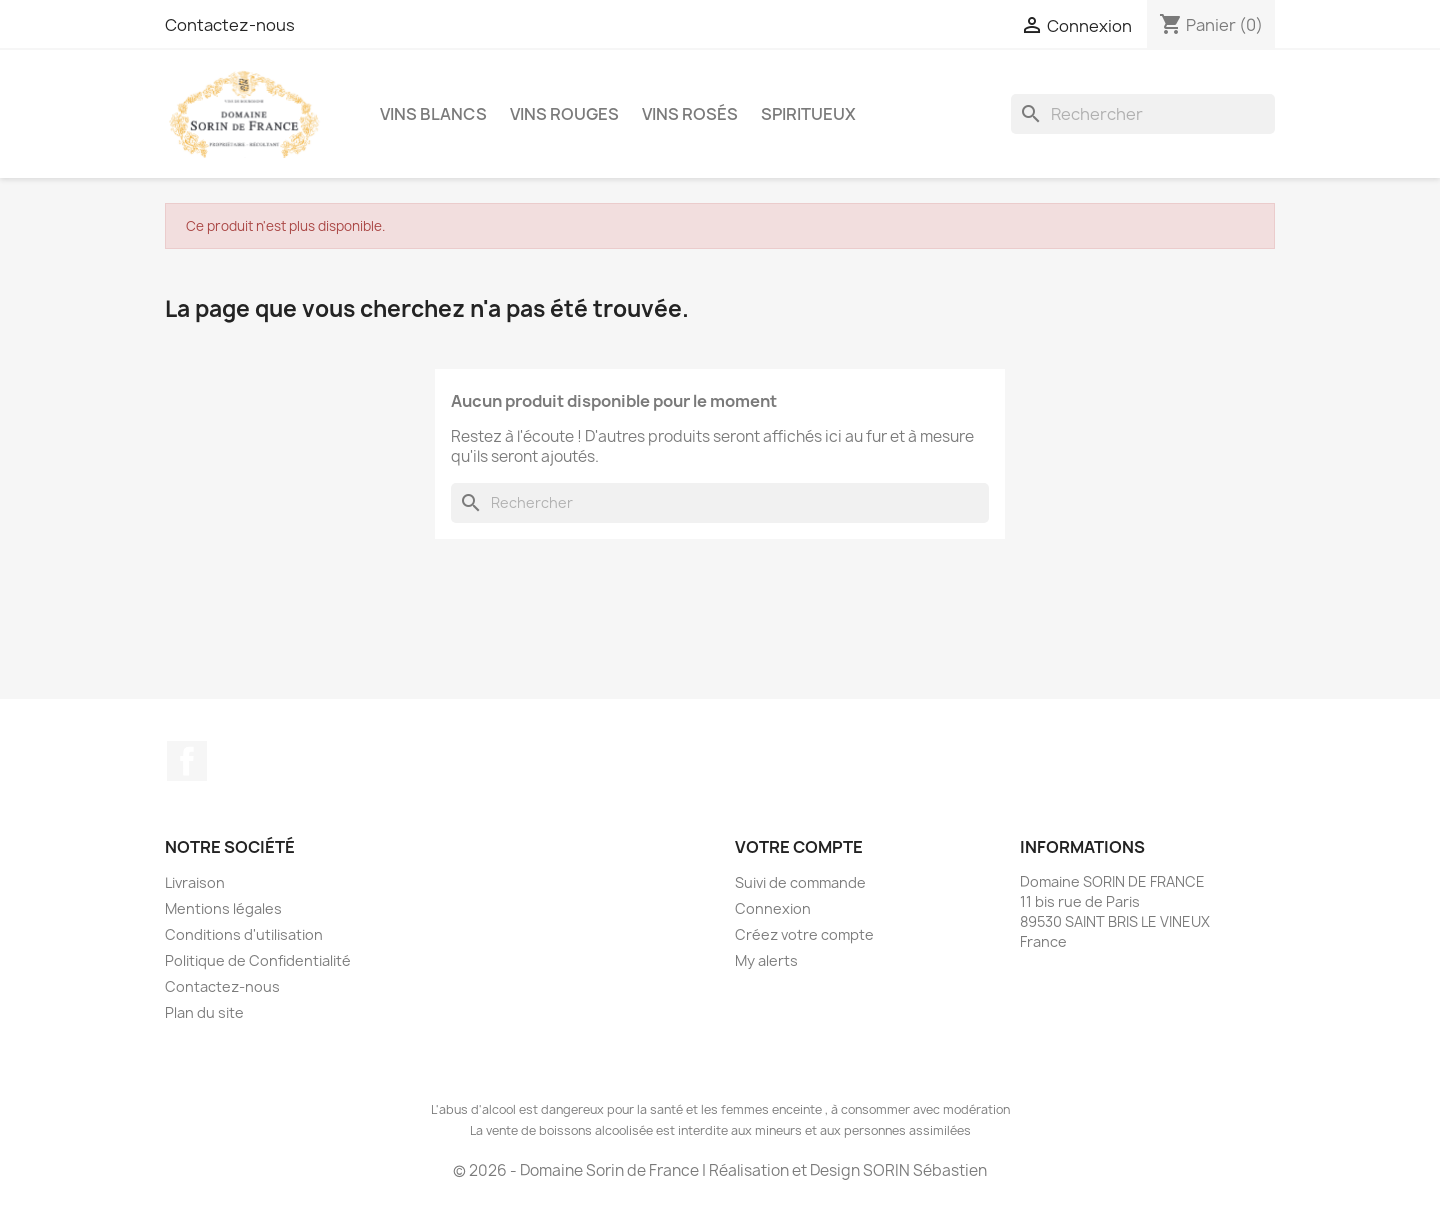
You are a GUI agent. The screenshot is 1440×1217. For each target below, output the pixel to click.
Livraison (195, 882)
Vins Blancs (433, 114)
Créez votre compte (804, 934)
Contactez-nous (230, 25)
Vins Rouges (564, 114)
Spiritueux (808, 114)
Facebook (187, 761)
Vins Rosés (690, 114)
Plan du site (204, 1012)
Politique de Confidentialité (258, 960)
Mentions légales (223, 908)
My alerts (766, 960)
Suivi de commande (800, 882)
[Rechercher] (1143, 114)
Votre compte (799, 847)
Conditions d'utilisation (244, 934)
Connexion (773, 908)
